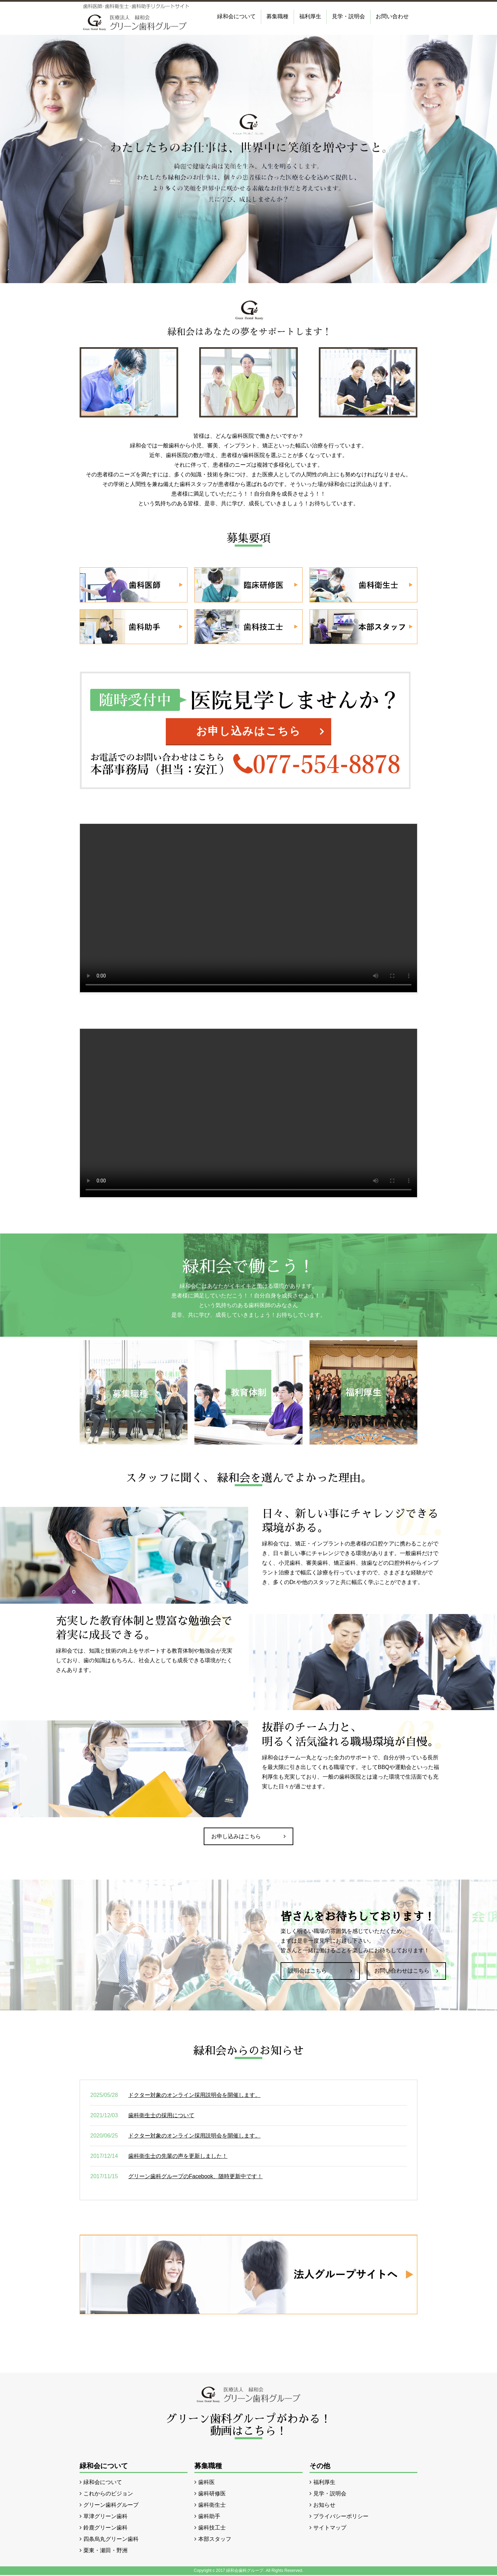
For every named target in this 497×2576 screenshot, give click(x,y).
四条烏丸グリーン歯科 (111, 2540)
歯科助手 (209, 2517)
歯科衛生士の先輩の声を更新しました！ (177, 2157)
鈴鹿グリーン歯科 (105, 2529)
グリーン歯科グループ (111, 2506)
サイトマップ (329, 2529)
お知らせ (324, 2506)
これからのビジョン (108, 2494)
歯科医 (206, 2483)
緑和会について (236, 16)
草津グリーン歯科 (105, 2517)
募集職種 (277, 16)
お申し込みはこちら (248, 731)
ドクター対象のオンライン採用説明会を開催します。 (194, 2096)
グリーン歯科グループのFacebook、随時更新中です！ (195, 2177)
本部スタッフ (214, 2540)
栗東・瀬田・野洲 (105, 2551)
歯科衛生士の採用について (161, 2116)
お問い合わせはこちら (401, 1972)
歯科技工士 (212, 2529)
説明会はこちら (307, 1972)
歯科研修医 (212, 2494)
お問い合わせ (392, 16)
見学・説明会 (348, 16)
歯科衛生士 (212, 2506)
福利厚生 (310, 16)
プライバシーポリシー (340, 2517)
